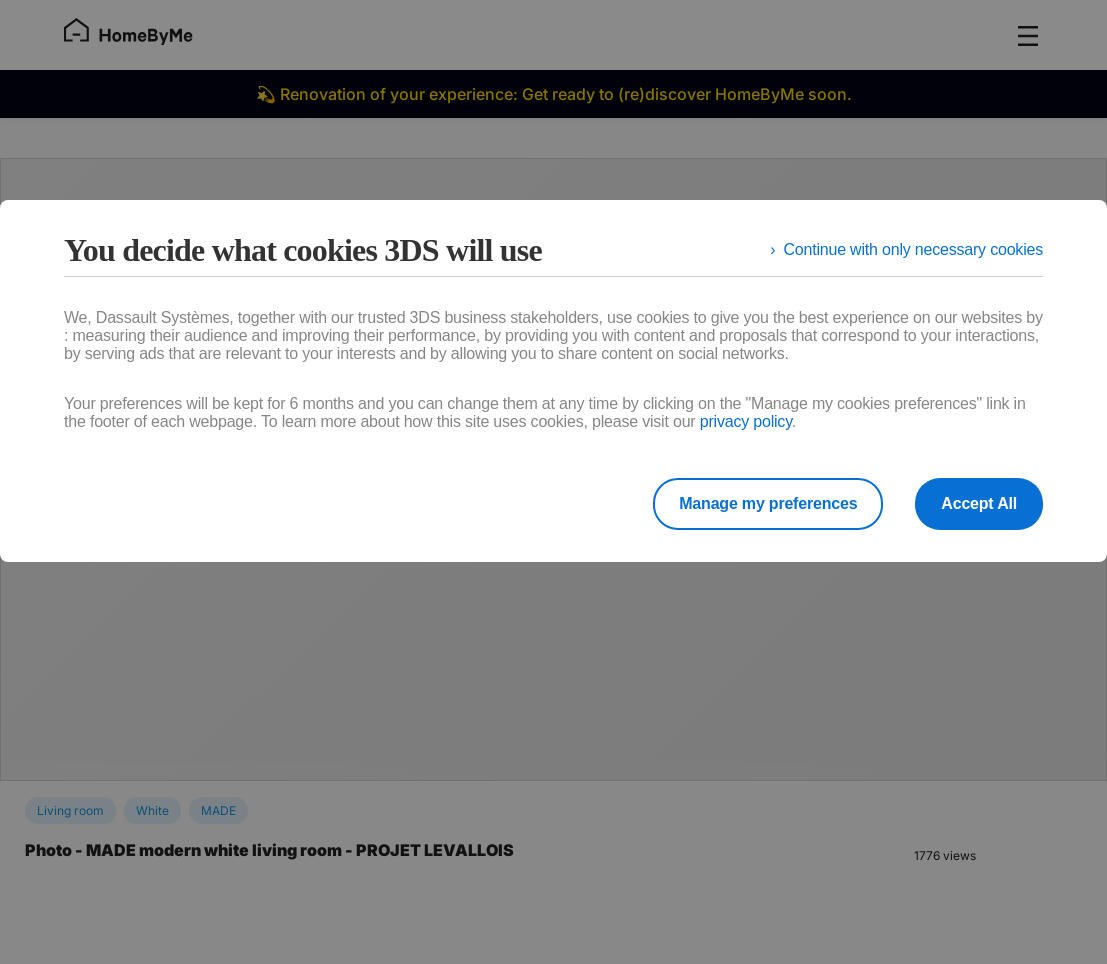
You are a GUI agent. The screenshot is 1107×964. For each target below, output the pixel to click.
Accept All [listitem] (979, 503)
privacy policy (746, 421)
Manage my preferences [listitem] (768, 503)
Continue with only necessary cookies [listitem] (913, 249)
